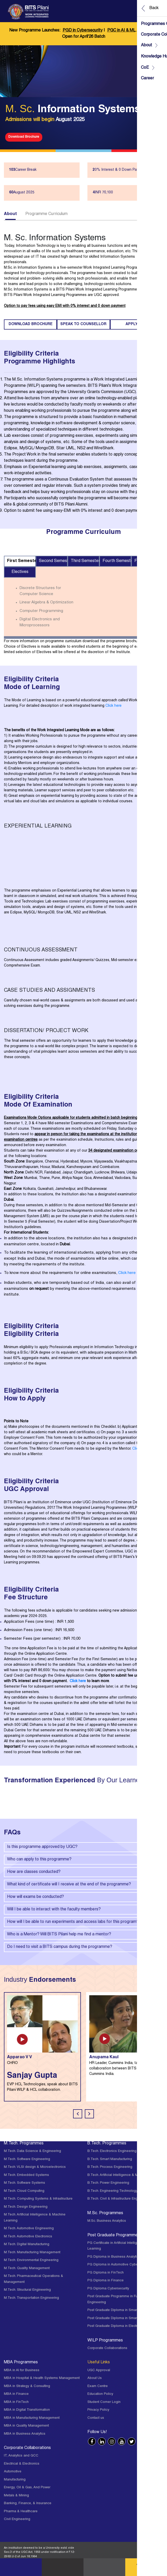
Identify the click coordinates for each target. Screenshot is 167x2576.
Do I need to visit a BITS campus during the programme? (83, 1947)
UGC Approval (98, 2370)
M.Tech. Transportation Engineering (31, 2298)
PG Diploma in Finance (105, 2280)
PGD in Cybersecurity (83, 31)
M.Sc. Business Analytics (106, 2221)
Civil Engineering (17, 2519)
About (10, 214)
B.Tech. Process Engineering (109, 2167)
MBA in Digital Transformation (27, 2410)
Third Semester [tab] (85, 561)
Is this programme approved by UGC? (83, 1847)
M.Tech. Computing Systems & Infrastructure (38, 2199)
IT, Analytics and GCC (21, 2456)
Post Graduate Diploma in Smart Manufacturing (124, 2318)
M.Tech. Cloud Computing (24, 2191)
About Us (94, 2378)
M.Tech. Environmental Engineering (31, 2260)
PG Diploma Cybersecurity (108, 2288)
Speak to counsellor (83, 324)
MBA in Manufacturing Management (31, 2418)
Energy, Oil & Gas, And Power (27, 2487)
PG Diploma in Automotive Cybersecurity (119, 2264)
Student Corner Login (104, 2402)
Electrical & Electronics (21, 2464)
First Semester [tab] (21, 561)
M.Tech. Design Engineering (25, 2207)
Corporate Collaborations (107, 2348)
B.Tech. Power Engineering (108, 2183)
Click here (113, 706)
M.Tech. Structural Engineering (27, 2290)
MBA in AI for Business (21, 2370)
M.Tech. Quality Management (27, 2268)
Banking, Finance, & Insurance (27, 2503)
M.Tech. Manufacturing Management (32, 2252)
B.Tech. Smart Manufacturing (109, 2159)
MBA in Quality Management (26, 2426)
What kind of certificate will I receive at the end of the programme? (83, 1885)
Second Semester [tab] (53, 561)
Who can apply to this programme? (83, 1860)
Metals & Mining (16, 2495)
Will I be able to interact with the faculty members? (83, 1910)
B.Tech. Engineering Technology (112, 2191)
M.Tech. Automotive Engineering (29, 2228)
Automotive (12, 2471)
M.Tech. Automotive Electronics (28, 2236)
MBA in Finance (16, 2394)
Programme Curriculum (46, 214)
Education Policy (100, 2394)
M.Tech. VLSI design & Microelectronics (35, 2167)
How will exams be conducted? (83, 1897)
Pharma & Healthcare (21, 2511)
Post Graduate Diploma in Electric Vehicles (120, 2326)
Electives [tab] (19, 572)
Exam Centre (97, 2386)
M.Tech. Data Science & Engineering (32, 2151)
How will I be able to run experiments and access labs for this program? (83, 1922)
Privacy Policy (98, 2410)
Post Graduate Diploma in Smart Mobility (119, 2310)
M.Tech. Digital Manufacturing (26, 2244)
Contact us (95, 2418)
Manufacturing (15, 2480)
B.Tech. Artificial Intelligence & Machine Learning (125, 2175)
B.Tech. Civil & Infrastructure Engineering (118, 2199)
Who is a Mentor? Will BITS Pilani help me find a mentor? (83, 1935)
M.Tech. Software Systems (24, 2183)
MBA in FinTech (16, 2402)
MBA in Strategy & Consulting (27, 2386)
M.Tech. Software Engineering (27, 2159)
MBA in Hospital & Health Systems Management (42, 2378)
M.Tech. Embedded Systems (26, 2175)
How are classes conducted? (83, 1872)
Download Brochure (23, 137)
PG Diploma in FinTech (105, 2273)
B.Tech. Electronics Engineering (111, 2151)
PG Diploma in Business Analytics (113, 2257)
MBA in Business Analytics (24, 2434)
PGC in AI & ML (121, 31)
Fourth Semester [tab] (117, 561)
